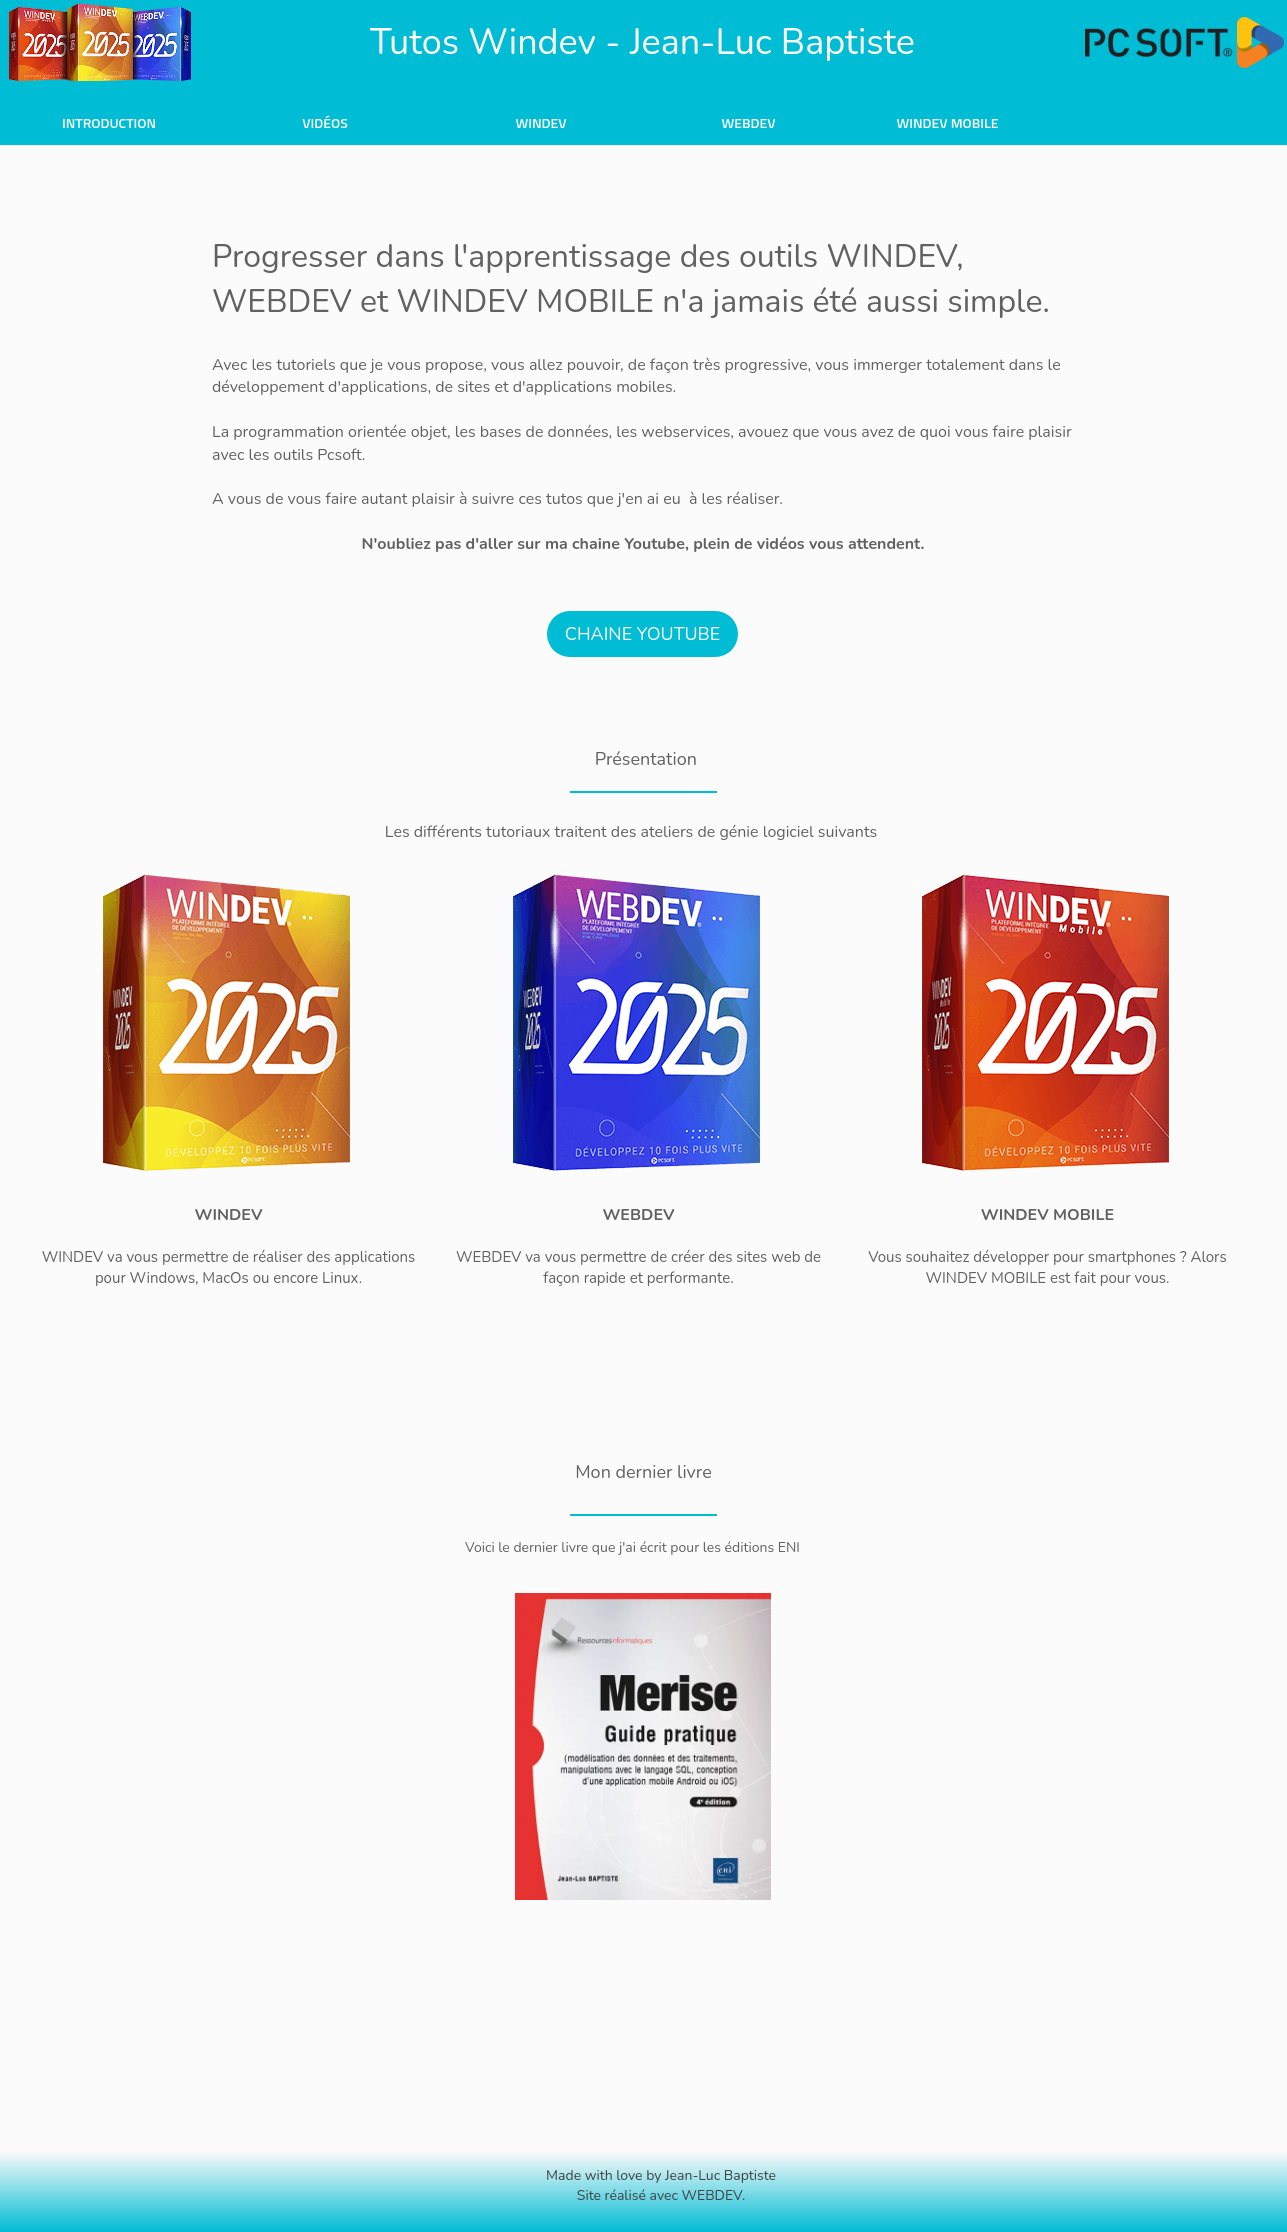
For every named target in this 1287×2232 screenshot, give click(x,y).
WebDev (748, 122)
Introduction (109, 122)
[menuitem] (109, 122)
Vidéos (325, 122)
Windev (540, 122)
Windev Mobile (947, 122)
